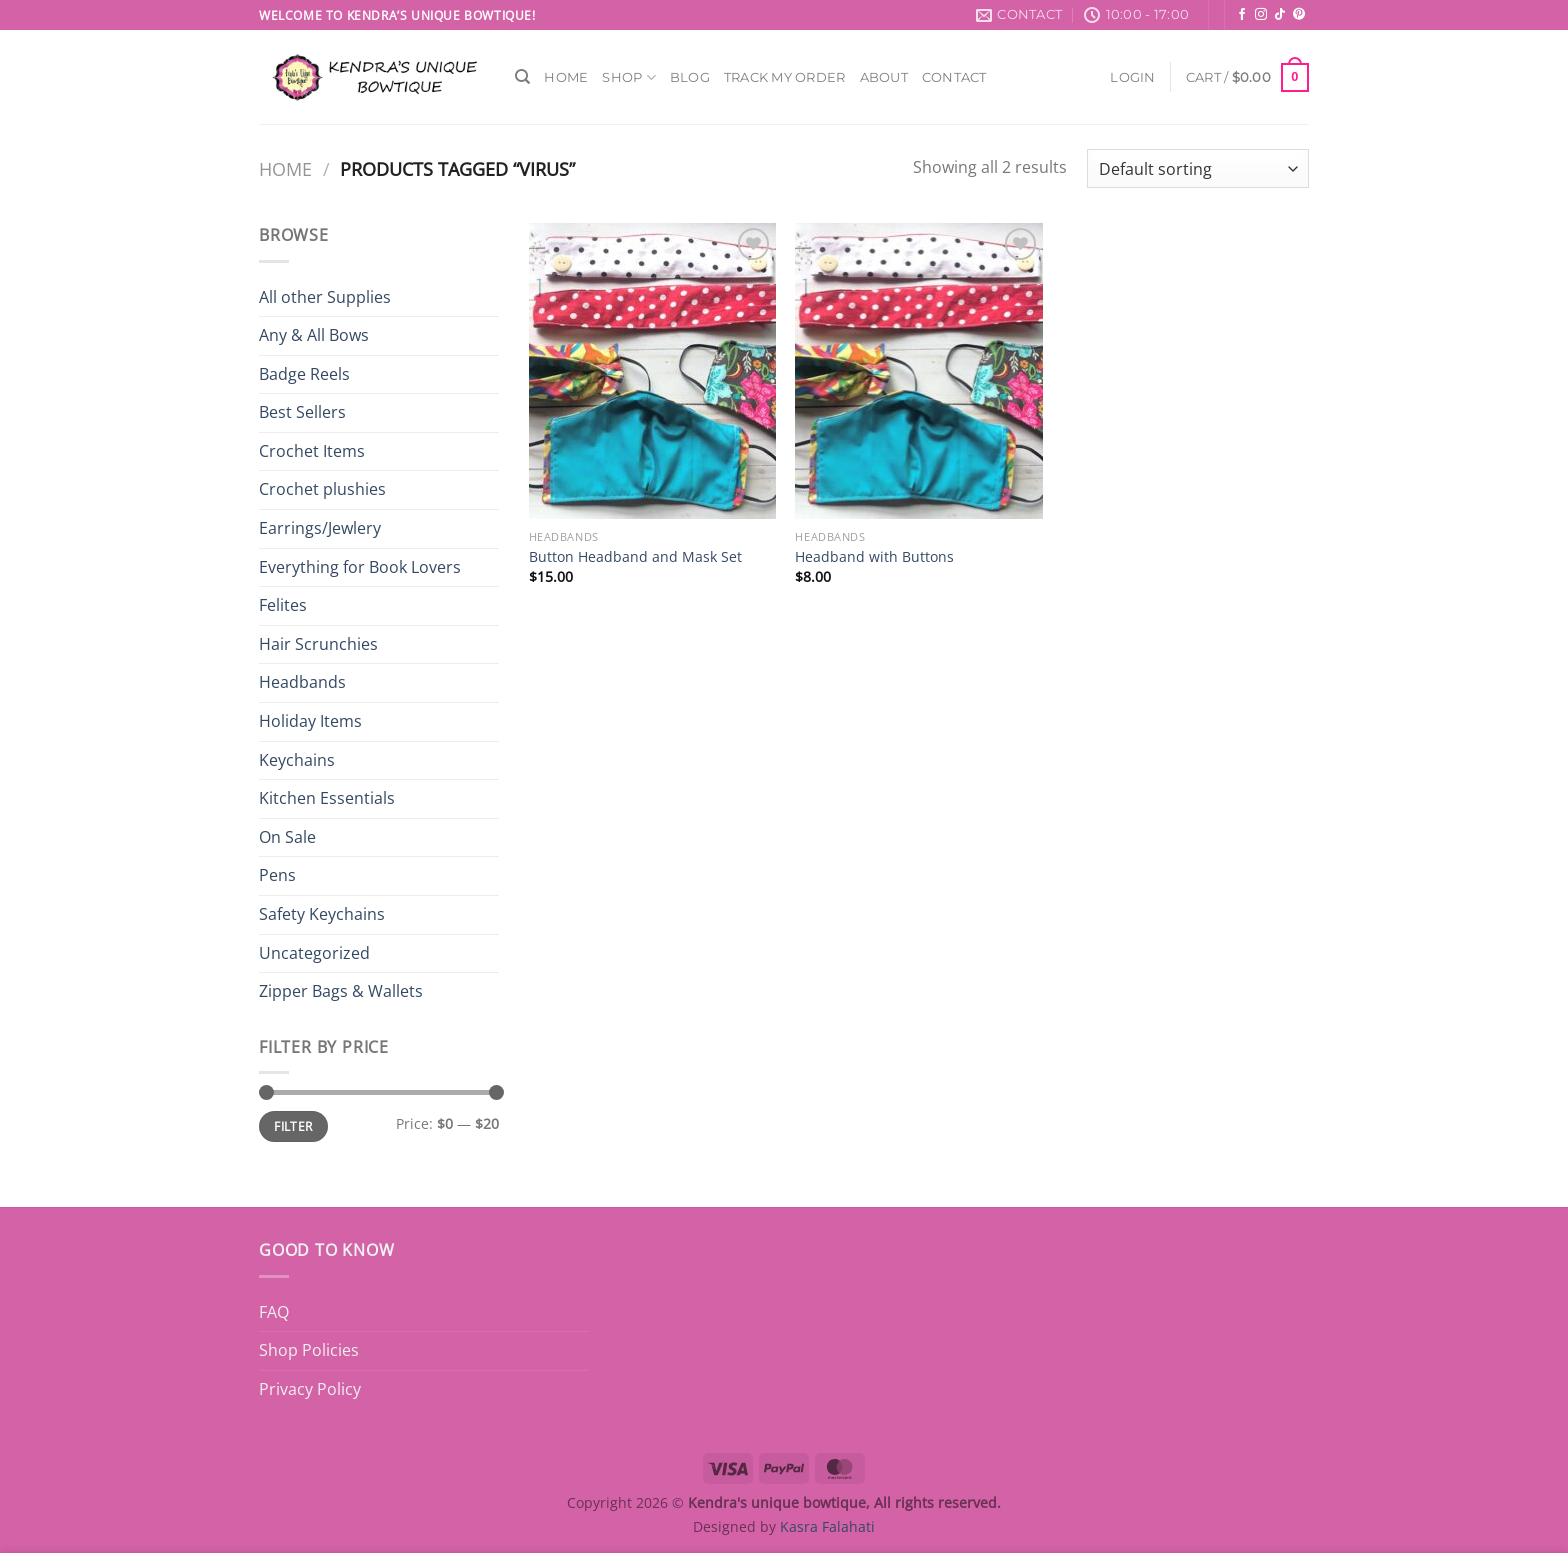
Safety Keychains (322, 914)
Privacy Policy (310, 1389)
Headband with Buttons (874, 557)
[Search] (522, 77)
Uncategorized (314, 953)
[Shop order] (1198, 168)
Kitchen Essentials (327, 798)
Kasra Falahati (827, 1526)
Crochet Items (312, 451)
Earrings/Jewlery (320, 528)
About (884, 77)
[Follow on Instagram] (1261, 15)
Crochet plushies (322, 489)
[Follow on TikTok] (1280, 15)
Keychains (297, 760)
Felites (283, 605)
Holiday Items (310, 721)
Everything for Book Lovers (360, 567)
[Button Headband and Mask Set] (652, 371)
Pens (277, 875)
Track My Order (785, 77)
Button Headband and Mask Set (635, 557)
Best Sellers (302, 412)
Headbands (302, 682)
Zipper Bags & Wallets (341, 991)
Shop (628, 77)
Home (566, 77)
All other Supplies (325, 297)
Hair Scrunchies (318, 644)
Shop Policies (309, 1350)
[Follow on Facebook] (1242, 15)
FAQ (274, 1312)
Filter (293, 1126)
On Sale (287, 837)
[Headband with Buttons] (918, 371)
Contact (954, 77)
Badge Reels (304, 374)
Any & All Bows (314, 335)
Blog (690, 77)
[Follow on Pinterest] (1299, 15)
